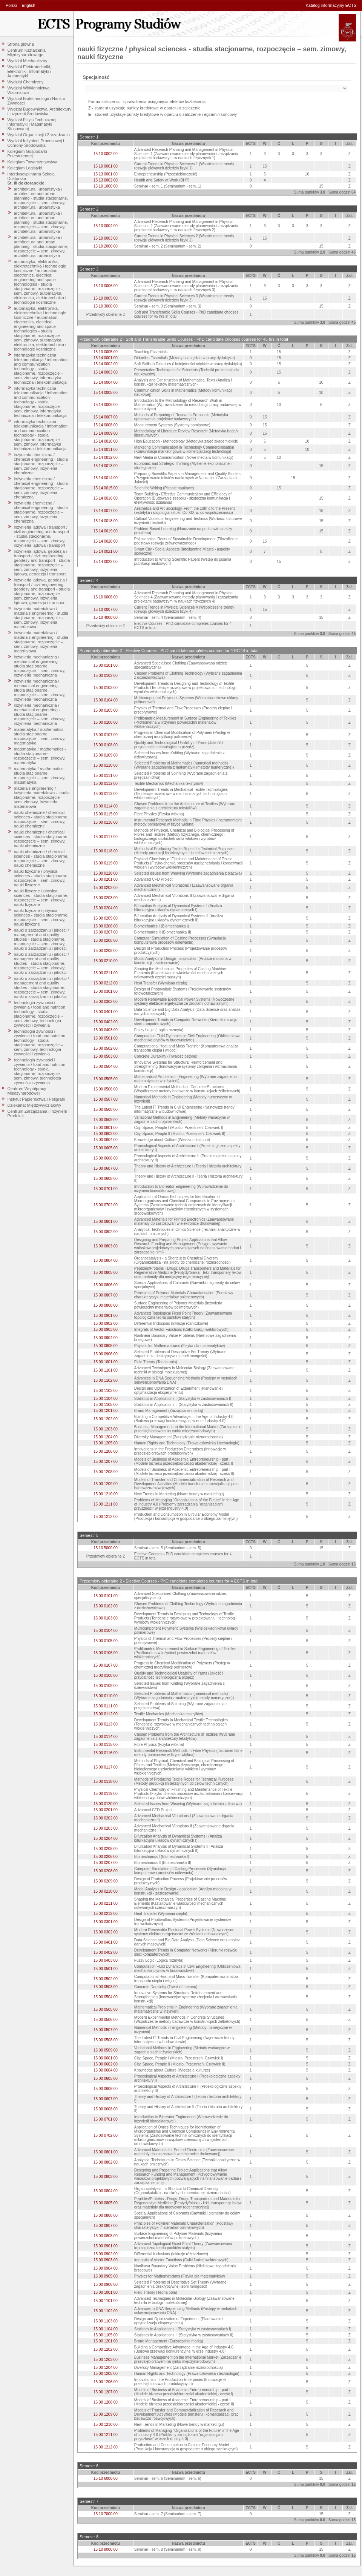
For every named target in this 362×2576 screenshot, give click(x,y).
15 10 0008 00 (106, 597)
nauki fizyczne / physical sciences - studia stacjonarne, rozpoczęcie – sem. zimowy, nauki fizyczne (41, 878)
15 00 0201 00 (106, 879)
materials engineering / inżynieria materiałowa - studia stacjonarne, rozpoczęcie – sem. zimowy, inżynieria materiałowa (42, 797)
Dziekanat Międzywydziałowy (34, 1105)
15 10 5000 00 (106, 1548)
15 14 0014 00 (106, 478)
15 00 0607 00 (106, 1168)
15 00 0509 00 (106, 1120)
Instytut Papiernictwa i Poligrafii (36, 1099)
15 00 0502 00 (106, 1048)
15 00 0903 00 (106, 1329)
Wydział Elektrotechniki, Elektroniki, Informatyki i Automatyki (29, 71)
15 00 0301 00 (106, 991)
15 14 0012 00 (106, 457)
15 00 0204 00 (106, 908)
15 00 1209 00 (106, 1484)
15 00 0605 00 (106, 1148)
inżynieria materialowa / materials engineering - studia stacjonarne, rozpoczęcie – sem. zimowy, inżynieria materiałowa (41, 617)
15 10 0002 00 (106, 154)
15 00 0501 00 (106, 1038)
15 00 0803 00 (106, 1246)
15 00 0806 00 (106, 1285)
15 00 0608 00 (106, 1179)
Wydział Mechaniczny (28, 60)
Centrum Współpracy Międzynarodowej (27, 1090)
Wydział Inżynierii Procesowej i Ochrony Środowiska (36, 143)
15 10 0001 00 (106, 166)
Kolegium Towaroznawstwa (32, 162)
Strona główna (21, 44)
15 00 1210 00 (106, 1494)
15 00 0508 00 (106, 1109)
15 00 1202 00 (106, 1419)
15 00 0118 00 (106, 851)
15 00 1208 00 (106, 1472)
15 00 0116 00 (106, 822)
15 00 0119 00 (106, 863)
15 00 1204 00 (106, 1437)
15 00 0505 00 (106, 1079)
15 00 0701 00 (106, 1189)
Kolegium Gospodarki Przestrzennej (27, 153)
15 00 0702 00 (106, 1205)
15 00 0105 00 (106, 710)
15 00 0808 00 (106, 1305)
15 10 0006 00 (106, 286)
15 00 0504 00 (106, 1066)
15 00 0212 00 (106, 983)
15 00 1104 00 (106, 1398)
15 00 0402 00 (106, 1022)
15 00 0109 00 (106, 755)
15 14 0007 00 (106, 417)
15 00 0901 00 (106, 1315)
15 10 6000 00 (106, 2478)
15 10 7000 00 (106, 2514)
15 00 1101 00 (106, 1370)
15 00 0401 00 (106, 1012)
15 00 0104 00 (106, 700)
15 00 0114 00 (106, 806)
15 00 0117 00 (106, 837)
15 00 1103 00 (106, 1391)
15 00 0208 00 (106, 940)
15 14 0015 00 (106, 488)
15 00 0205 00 (106, 918)
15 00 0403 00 (106, 1030)
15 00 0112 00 (106, 783)
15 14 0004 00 (106, 382)
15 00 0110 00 (106, 765)
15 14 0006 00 (106, 405)
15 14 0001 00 (106, 358)
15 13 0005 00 (106, 352)
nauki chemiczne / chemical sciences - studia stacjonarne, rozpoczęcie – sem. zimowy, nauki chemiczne (41, 819)
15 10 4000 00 (106, 617)
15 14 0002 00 (106, 364)
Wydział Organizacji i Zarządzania (39, 134)
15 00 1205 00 (106, 1443)
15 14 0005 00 (106, 393)
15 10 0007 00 (106, 609)
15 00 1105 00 (106, 1405)
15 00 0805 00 (106, 1272)
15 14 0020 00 (106, 541)
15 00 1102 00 (106, 1380)
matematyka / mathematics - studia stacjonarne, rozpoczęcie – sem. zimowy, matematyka (40, 736)
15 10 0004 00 (106, 226)
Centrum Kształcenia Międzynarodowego (27, 52)
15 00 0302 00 (106, 1002)
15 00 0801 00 (106, 1222)
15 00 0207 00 (106, 932)
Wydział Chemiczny (26, 82)
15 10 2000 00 (106, 246)
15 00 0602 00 (106, 1134)
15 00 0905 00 (106, 1346)
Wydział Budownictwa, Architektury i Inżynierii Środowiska (40, 111)
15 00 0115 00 (106, 814)
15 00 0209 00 (106, 951)
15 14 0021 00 (106, 551)
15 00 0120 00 (106, 873)
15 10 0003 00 (106, 238)
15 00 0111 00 (106, 776)
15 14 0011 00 (106, 450)
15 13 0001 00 (106, 174)
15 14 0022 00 (106, 562)
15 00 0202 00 (106, 888)
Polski (11, 5)
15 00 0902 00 (106, 1323)
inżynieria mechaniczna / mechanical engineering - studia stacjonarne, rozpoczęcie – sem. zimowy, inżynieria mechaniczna (40, 666)
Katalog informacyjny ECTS (331, 5)
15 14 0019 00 (106, 531)
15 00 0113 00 (106, 794)
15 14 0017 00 (106, 511)
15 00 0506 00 (106, 1089)
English (28, 5)
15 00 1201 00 (106, 1411)
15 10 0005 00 (106, 298)
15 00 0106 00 (106, 722)
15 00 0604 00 (106, 1140)
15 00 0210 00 (106, 961)
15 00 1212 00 (106, 1517)
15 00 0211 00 (106, 973)
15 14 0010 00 (106, 441)
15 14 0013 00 (106, 466)
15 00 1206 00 (106, 1451)
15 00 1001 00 (106, 1362)
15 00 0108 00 (106, 745)
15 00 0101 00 (106, 665)
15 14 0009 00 (106, 433)
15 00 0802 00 (106, 1232)
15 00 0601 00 (106, 1128)
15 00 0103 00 (106, 688)
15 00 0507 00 (106, 1099)
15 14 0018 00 (106, 521)
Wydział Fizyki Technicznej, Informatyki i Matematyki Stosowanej (33, 124)
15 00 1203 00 (106, 1429)
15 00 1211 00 (106, 1504)
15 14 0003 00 (106, 372)
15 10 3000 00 (106, 306)
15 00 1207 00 (106, 1461)
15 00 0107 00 (106, 735)
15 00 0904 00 (106, 1338)
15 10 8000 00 (106, 2549)
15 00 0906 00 (106, 1354)
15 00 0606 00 (106, 1158)
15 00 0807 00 (106, 1295)
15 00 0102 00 (106, 676)
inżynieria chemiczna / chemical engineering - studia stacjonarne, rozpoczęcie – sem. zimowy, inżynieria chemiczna (41, 463)
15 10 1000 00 (106, 186)
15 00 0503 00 (106, 1056)
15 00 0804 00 (106, 1260)
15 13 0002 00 (106, 180)
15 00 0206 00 (106, 926)
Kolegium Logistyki (25, 168)
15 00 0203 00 (106, 898)
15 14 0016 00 (106, 498)
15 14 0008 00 (106, 425)
